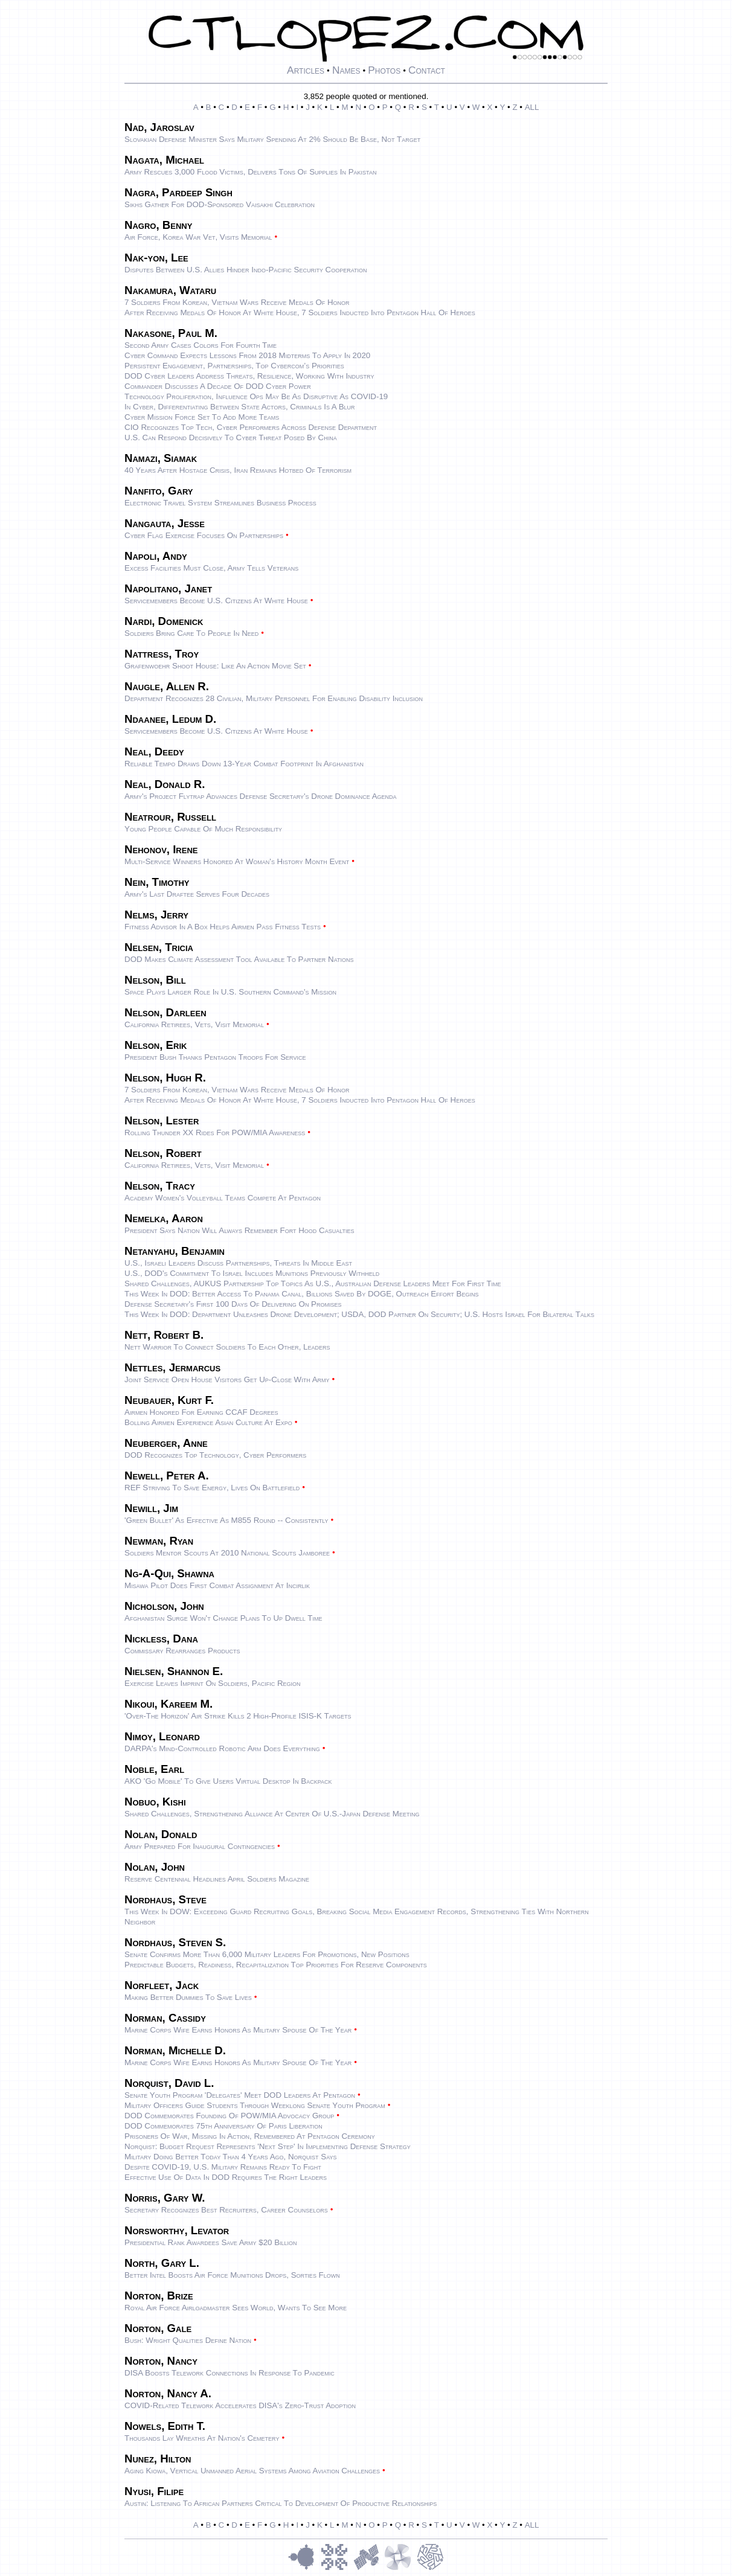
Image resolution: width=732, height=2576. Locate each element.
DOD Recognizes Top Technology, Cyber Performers (215, 1454)
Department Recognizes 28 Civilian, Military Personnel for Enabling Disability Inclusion (273, 698)
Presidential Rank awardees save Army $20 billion (210, 2242)
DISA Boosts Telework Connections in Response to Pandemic (229, 2372)
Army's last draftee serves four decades (196, 894)
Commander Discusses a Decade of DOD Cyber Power (217, 386)
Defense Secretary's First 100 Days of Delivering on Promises (233, 1304)
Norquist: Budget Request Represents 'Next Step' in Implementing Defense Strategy (267, 2146)
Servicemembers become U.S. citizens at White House (216, 600)
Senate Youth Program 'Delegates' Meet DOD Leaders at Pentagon (239, 2095)
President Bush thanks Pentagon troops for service (215, 1057)
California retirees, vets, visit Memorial (194, 1024)
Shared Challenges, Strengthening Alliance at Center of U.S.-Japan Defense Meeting (271, 1813)
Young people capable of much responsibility (203, 828)
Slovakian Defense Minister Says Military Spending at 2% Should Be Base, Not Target (272, 139)
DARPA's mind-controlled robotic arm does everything (222, 1748)
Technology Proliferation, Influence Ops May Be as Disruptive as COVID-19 (256, 396)
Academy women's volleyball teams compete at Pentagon (222, 1197)
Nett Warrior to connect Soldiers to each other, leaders (227, 1346)
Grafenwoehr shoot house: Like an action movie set (215, 665)
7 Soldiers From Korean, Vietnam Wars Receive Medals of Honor (237, 302)
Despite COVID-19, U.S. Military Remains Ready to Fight (222, 2166)
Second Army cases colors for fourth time (200, 345)
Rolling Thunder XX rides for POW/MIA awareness (214, 1132)
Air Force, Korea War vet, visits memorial (198, 237)
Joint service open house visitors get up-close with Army (227, 1379)
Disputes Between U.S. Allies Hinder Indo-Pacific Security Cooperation (245, 269)
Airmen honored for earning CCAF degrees (201, 1412)
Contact (426, 70)
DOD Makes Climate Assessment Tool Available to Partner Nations (239, 959)
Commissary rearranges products (182, 1650)
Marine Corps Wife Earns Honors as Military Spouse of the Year (238, 2029)
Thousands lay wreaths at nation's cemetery (201, 2438)
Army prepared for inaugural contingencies (199, 1846)
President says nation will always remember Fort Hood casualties (239, 1230)
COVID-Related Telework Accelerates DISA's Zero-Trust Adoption (240, 2405)
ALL (532, 107)
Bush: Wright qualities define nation (187, 2340)
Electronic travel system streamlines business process (220, 502)
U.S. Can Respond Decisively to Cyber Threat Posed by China (230, 437)
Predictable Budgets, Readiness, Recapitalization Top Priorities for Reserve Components (275, 1964)
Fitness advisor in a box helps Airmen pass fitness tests (222, 926)
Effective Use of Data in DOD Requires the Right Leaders (225, 2177)
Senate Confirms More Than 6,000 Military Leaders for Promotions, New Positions (266, 1954)
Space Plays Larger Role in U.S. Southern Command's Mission (230, 991)
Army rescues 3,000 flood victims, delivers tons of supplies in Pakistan (250, 171)
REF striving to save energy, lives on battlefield (212, 1487)
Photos (384, 70)
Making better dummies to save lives (188, 1997)
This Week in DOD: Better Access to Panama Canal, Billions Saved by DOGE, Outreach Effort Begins (301, 1293)
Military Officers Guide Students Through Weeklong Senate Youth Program (254, 2105)
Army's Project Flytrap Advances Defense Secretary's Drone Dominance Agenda (260, 796)
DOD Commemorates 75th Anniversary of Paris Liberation (223, 2125)
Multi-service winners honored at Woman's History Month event (236, 861)
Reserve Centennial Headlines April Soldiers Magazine (216, 1878)
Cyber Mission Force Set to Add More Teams (201, 416)
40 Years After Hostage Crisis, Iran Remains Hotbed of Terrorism (238, 470)
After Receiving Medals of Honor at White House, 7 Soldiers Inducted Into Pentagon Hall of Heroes (299, 312)
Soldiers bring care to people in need (191, 633)
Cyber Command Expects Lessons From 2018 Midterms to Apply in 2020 (247, 355)
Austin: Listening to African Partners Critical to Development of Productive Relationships (281, 2503)
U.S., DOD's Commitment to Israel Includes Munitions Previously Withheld (251, 1273)
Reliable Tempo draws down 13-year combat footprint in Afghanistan (244, 763)
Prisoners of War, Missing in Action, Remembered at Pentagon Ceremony (249, 2136)
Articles (305, 70)
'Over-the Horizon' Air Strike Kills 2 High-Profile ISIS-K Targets (238, 1715)
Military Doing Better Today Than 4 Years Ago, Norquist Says (230, 2156)
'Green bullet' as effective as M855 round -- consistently (226, 1520)
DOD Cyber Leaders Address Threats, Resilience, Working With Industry (249, 375)
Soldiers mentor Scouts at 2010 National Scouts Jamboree (227, 1552)
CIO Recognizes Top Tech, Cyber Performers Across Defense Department (250, 427)
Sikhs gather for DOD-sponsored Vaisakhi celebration (219, 204)
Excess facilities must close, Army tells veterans (211, 567)
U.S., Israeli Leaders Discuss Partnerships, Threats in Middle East (238, 1262)
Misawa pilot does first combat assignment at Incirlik (217, 1585)
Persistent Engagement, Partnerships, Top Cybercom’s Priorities (234, 365)
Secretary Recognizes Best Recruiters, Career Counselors (226, 2209)
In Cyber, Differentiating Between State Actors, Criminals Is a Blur (239, 406)
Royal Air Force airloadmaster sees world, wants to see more (235, 2307)
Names (346, 70)
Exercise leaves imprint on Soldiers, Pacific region (212, 1683)
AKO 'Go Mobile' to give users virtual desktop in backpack (228, 1781)
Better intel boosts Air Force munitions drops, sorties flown (232, 2275)
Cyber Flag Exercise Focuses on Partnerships (203, 535)
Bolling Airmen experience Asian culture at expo (208, 1422)
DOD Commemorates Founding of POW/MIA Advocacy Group (229, 2115)
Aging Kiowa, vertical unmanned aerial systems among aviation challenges (252, 2470)
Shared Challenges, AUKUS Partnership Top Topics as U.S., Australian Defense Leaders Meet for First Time (312, 1283)
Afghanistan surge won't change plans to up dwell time (223, 1618)
